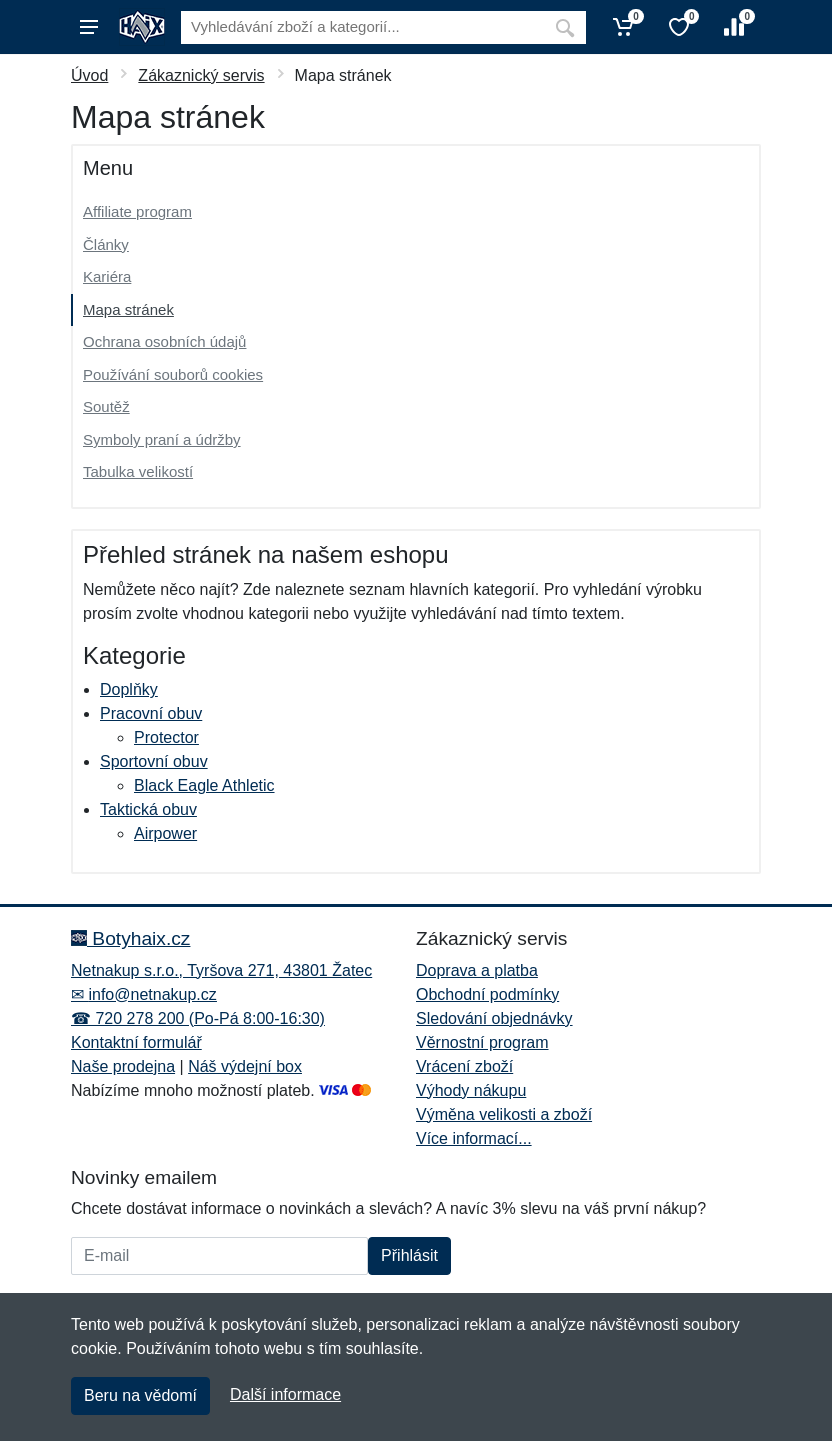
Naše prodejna (123, 1066)
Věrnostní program (482, 1042)
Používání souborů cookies (173, 374)
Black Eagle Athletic (204, 785)
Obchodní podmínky (487, 994)
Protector (166, 737)
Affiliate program (137, 211)
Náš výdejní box (245, 1066)
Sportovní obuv (154, 761)
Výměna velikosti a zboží (504, 1114)
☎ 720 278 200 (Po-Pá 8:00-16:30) (198, 1018)
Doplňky (129, 689)
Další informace (285, 1394)
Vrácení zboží (464, 1066)
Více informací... (474, 1138)
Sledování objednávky (494, 1018)
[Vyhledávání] (362, 27)
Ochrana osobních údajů (164, 341)
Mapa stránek (128, 309)
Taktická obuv (148, 809)
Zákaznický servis (201, 75)
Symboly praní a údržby (162, 439)
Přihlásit (409, 1255)
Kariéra (107, 276)
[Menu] (89, 27)
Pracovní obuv (151, 713)
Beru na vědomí (140, 1395)
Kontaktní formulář (136, 1042)
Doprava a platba (477, 970)
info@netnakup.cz (152, 994)
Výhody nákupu (471, 1090)
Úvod (89, 75)
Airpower (165, 833)
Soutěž (106, 406)
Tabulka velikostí (138, 471)
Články (106, 244)
